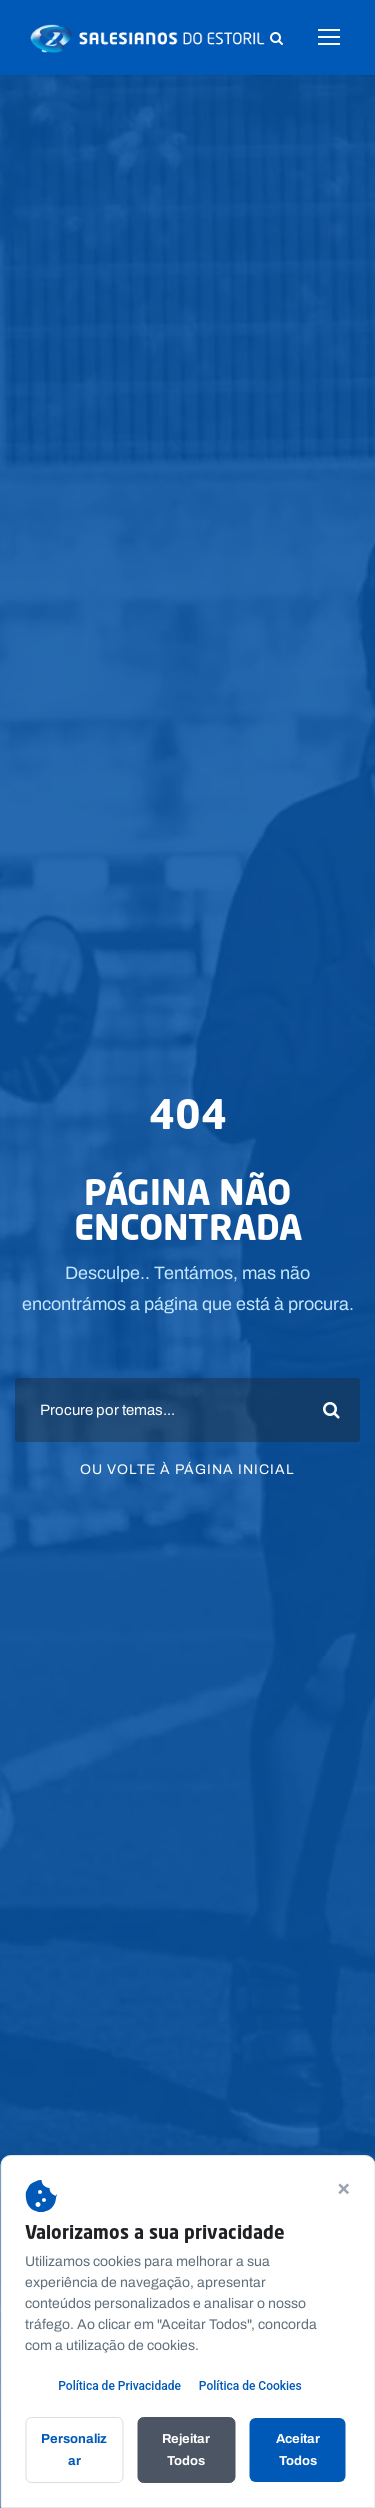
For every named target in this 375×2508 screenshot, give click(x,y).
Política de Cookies (250, 2386)
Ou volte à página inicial (187, 1468)
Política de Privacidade (119, 2386)
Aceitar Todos (298, 2449)
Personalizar (74, 2449)
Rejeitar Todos (186, 2449)
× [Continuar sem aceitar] (343, 2187)
